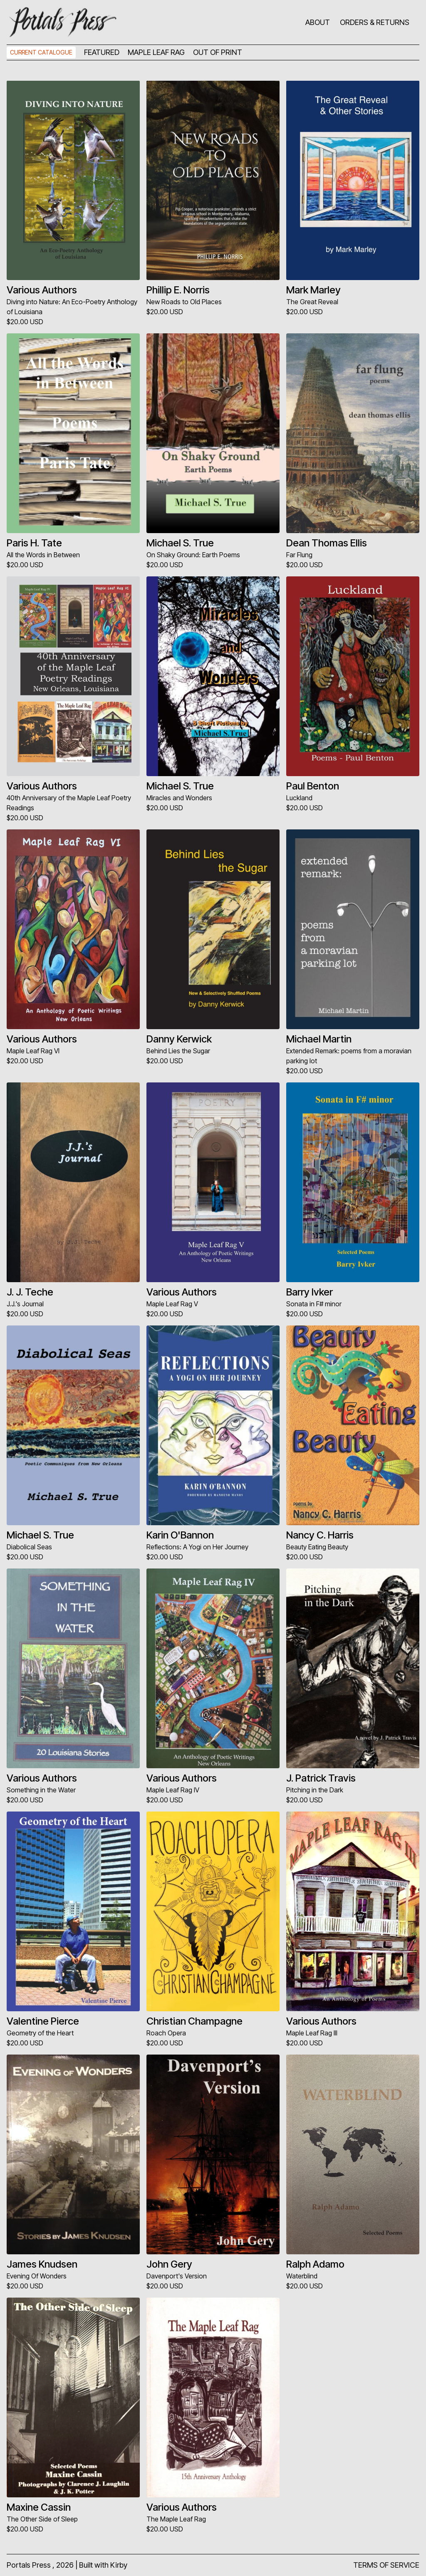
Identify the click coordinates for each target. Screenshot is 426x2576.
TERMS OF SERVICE (386, 2565)
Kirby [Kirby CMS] (118, 2565)
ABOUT (317, 22)
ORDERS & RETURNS (374, 22)
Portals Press (29, 2565)
